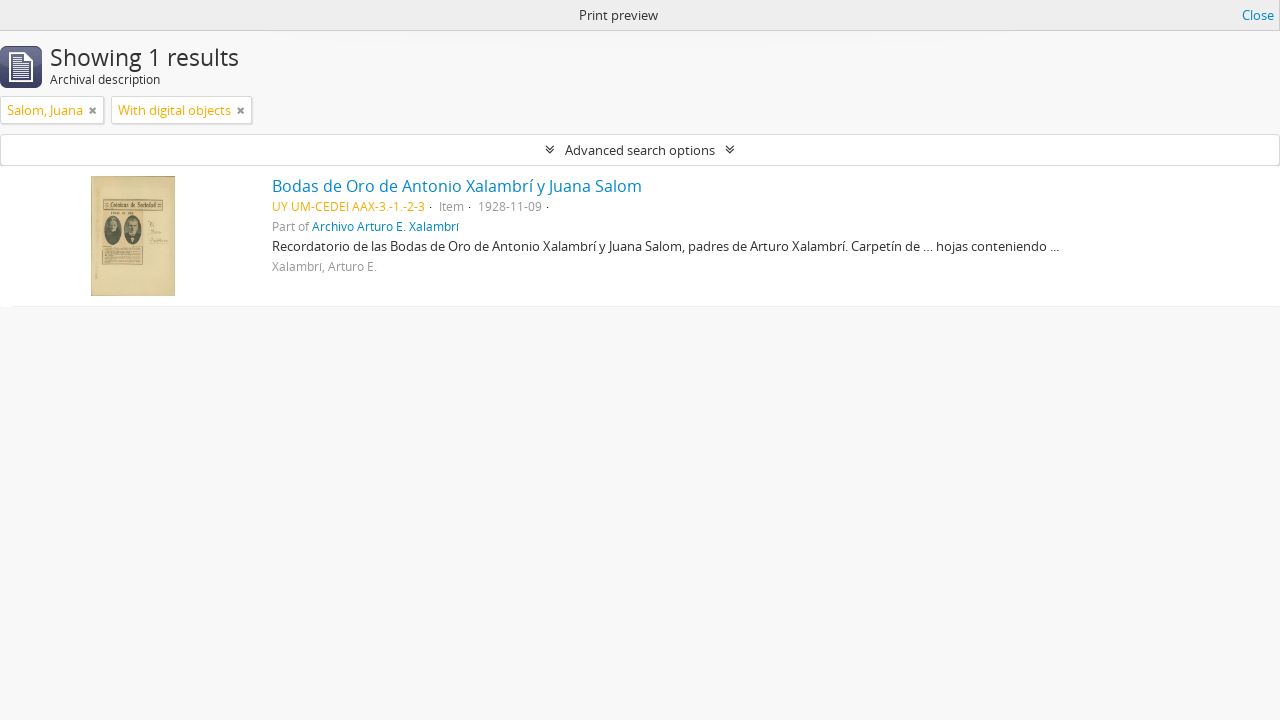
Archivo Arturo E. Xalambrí (385, 226)
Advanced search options (640, 150)
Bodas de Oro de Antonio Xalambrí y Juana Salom (457, 186)
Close (1258, 15)
